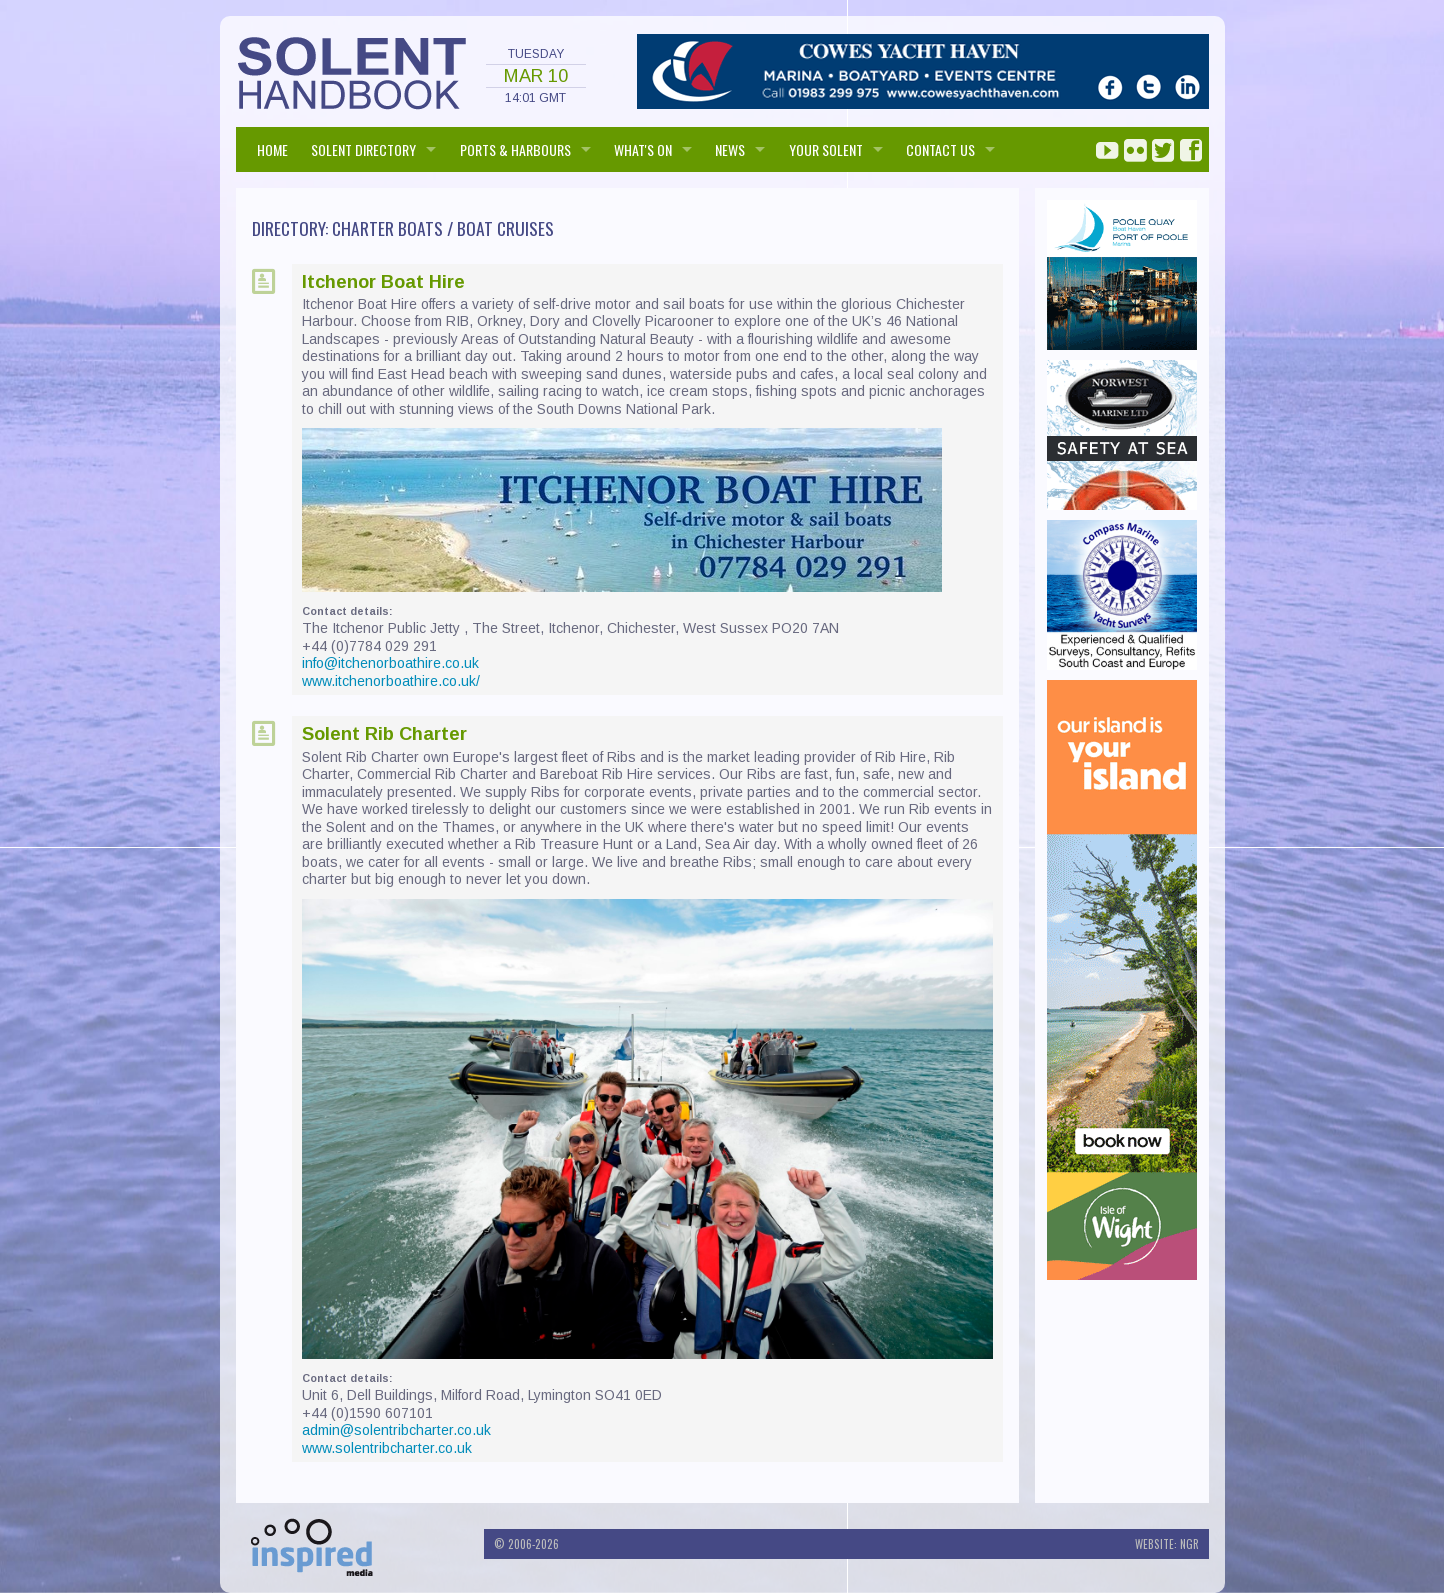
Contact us (940, 149)
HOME (272, 149)
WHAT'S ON (643, 149)
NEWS (730, 149)
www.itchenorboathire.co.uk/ (391, 681)
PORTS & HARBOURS (515, 149)
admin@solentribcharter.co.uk (396, 1430)
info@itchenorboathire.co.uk (390, 663)
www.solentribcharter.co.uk (387, 1448)
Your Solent (826, 149)
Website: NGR (1167, 1544)
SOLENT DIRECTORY (363, 149)
